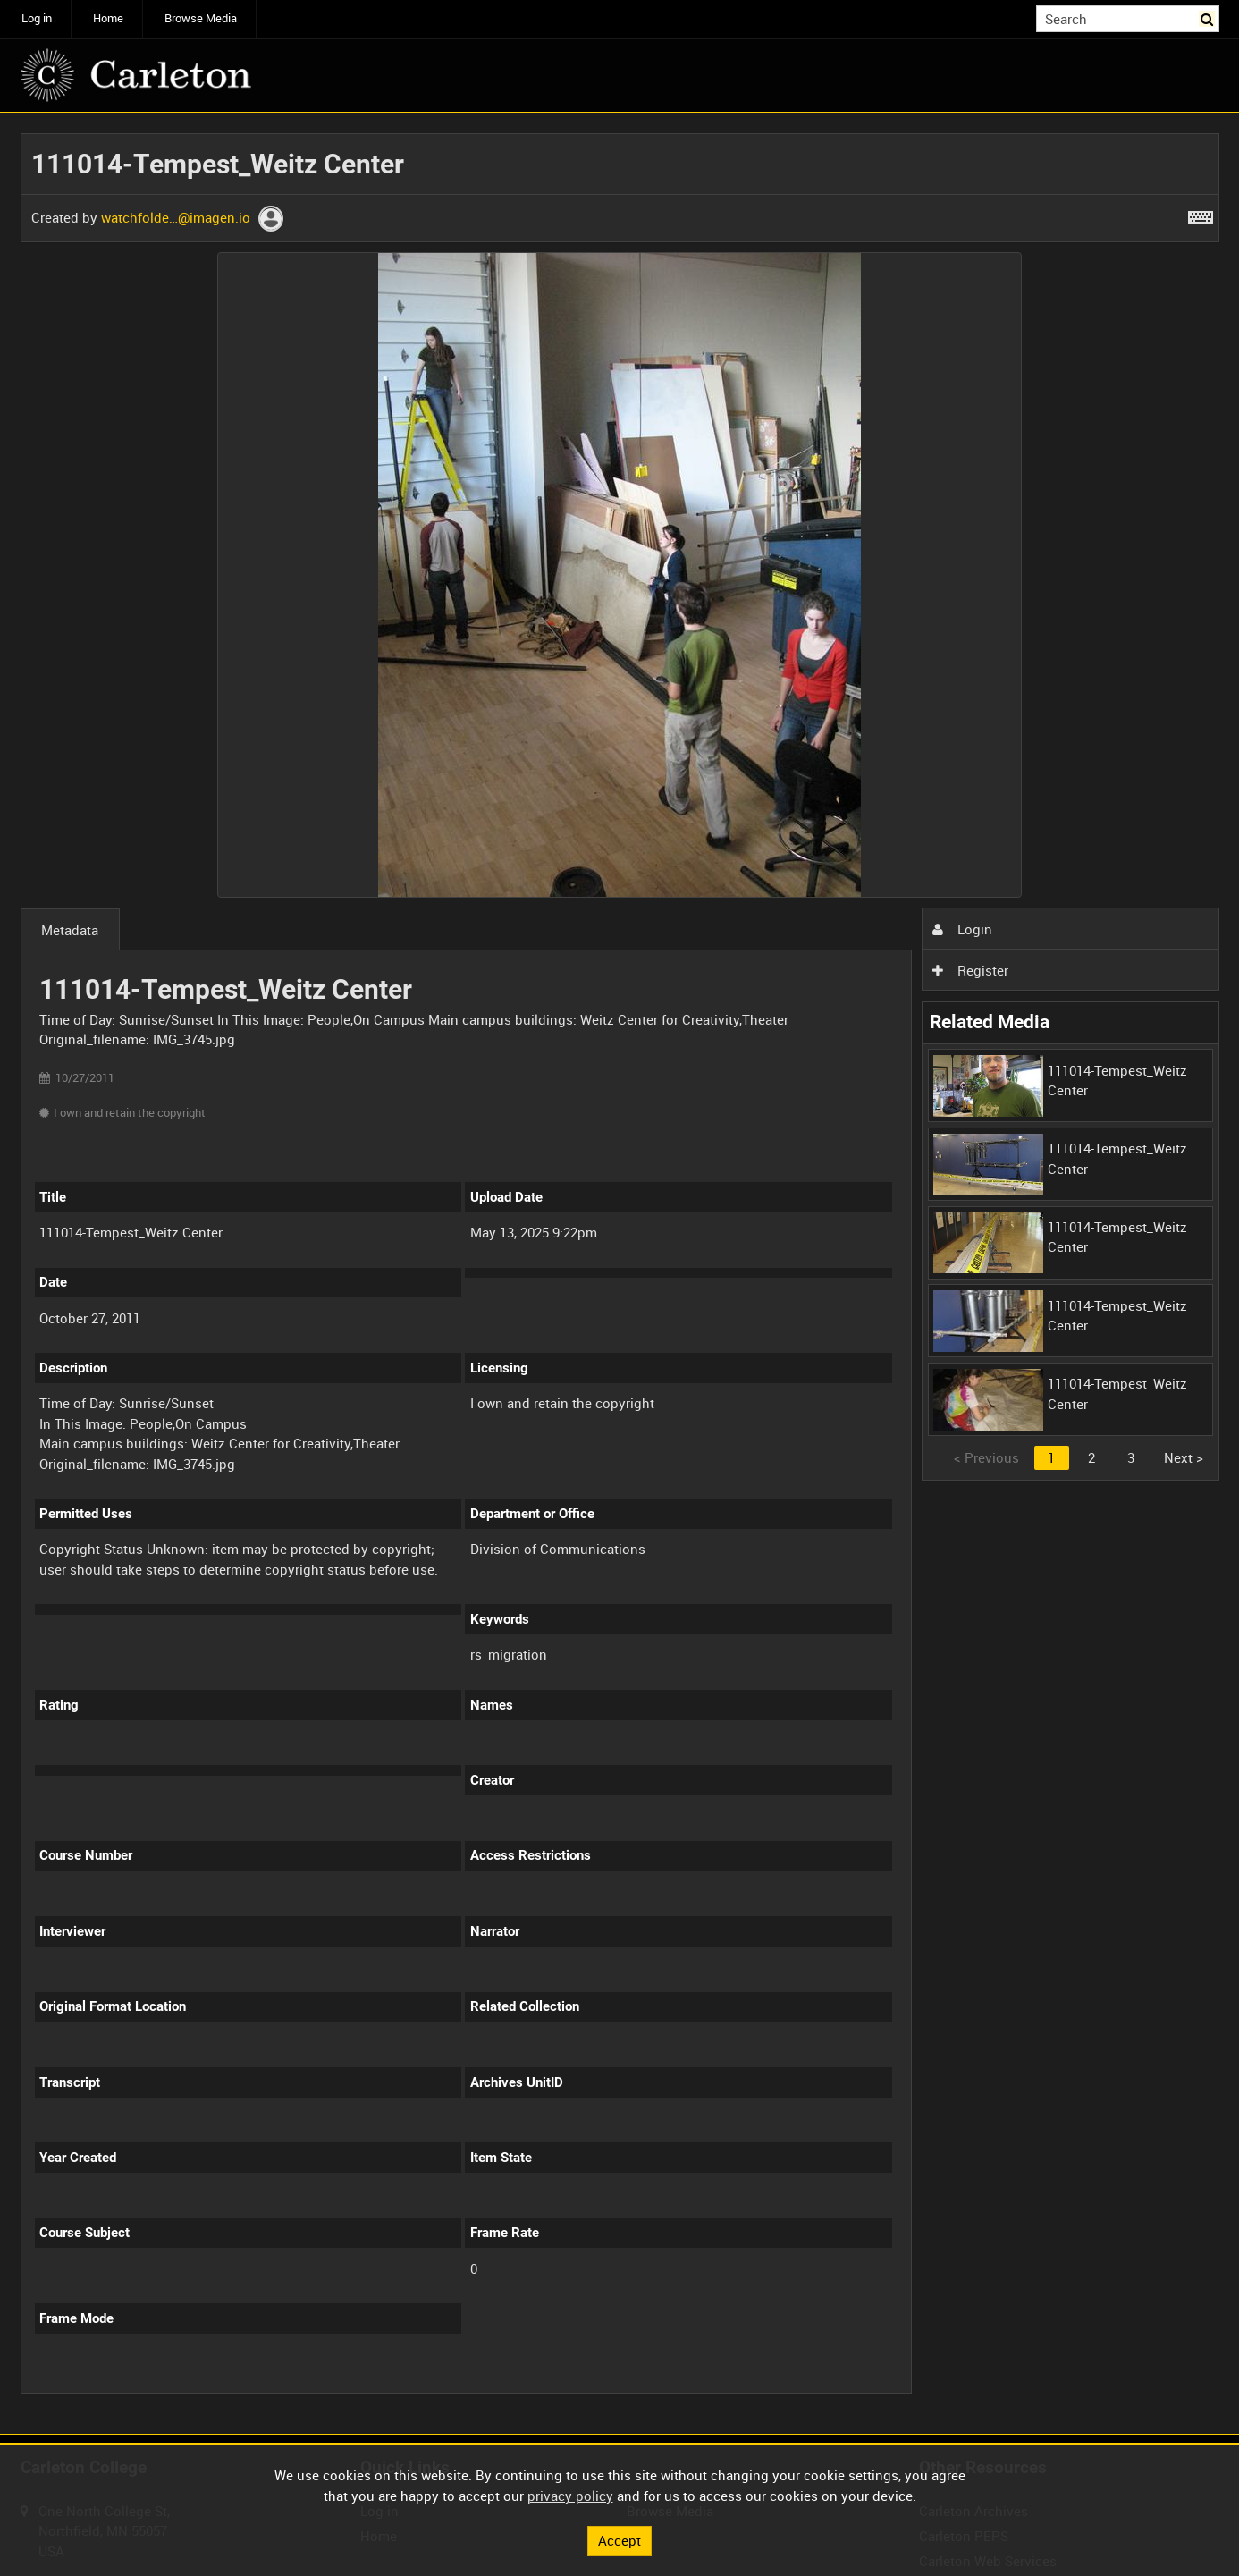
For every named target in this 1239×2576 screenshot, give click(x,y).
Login (961, 929)
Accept (619, 2540)
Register (969, 970)
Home (108, 18)
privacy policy (570, 2495)
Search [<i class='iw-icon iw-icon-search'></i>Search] (1208, 17)
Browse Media (200, 18)
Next (1183, 1457)
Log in (36, 18)
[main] (620, 1273)
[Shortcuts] (1200, 213)
